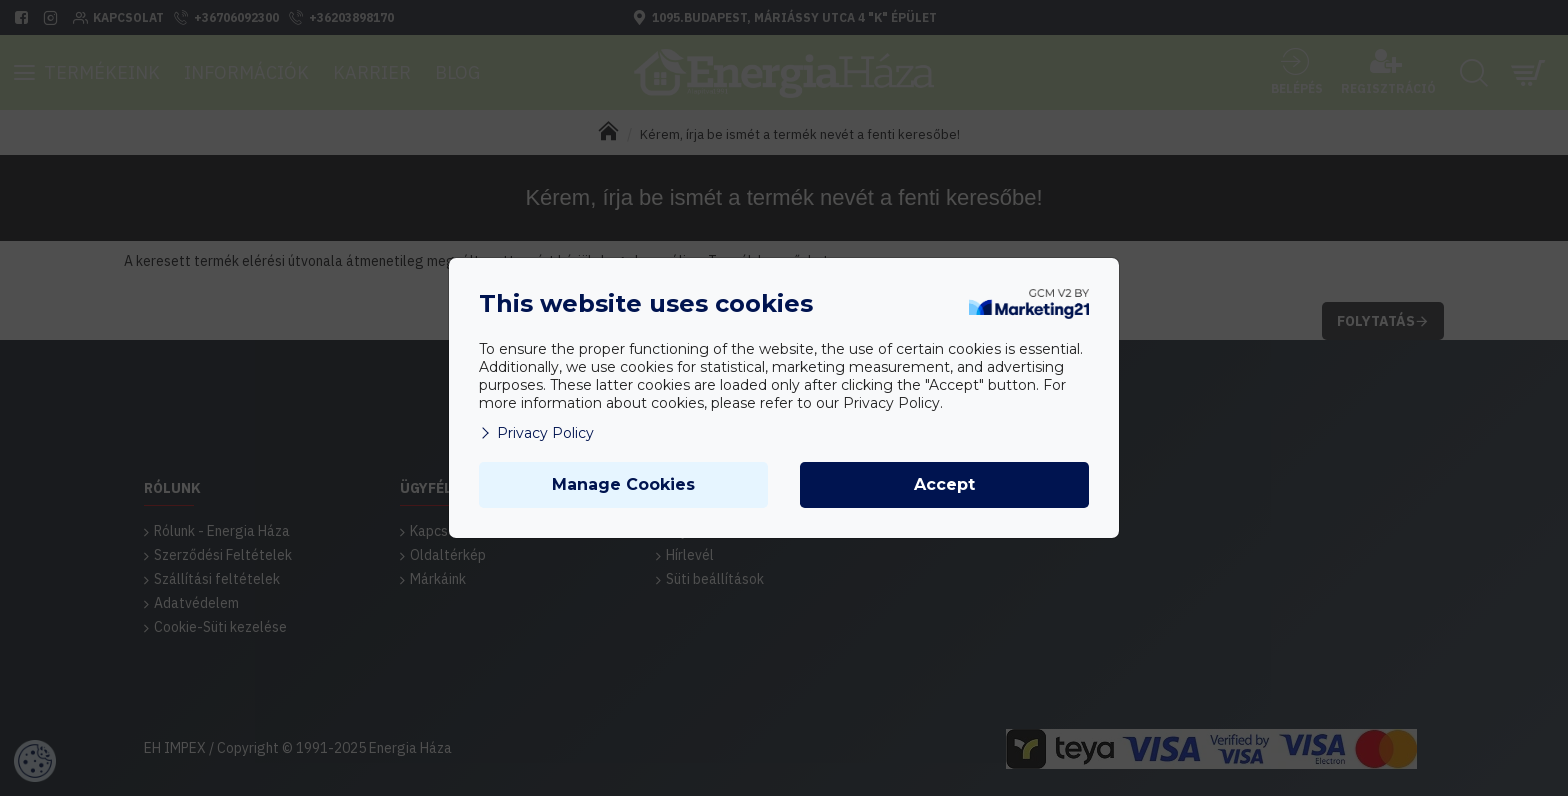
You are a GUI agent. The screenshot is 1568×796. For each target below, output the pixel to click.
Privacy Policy (536, 433)
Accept (944, 484)
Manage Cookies (623, 484)
